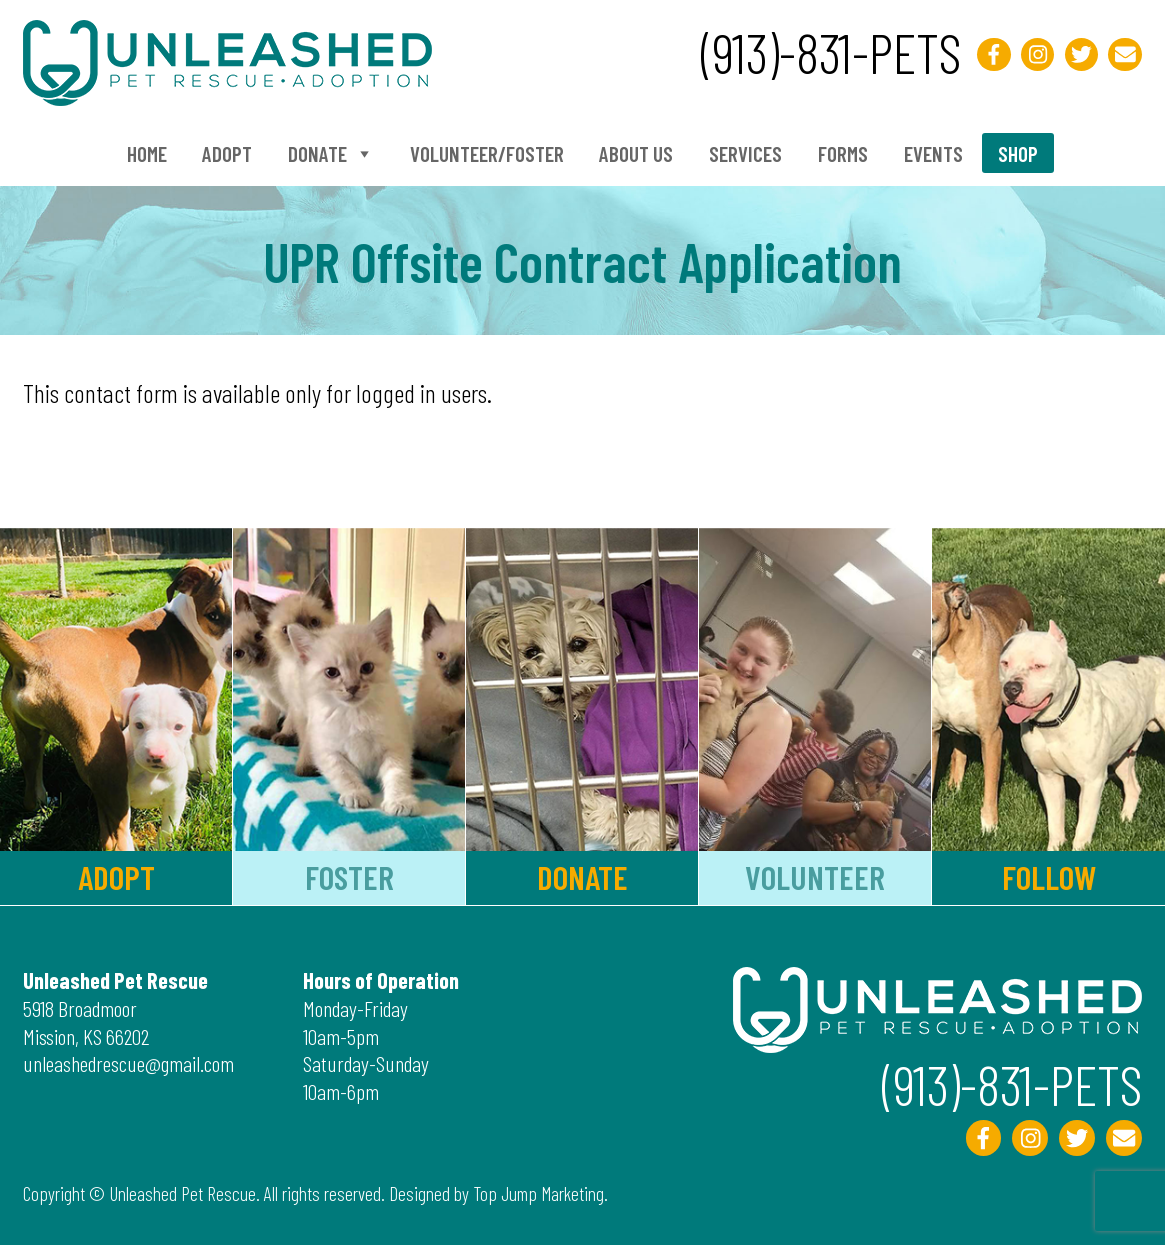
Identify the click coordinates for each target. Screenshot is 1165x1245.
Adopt (227, 153)
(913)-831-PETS (831, 51)
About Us (636, 153)
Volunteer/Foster (487, 153)
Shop (1018, 153)
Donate (331, 153)
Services (745, 153)
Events (933, 153)
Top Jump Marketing (538, 1193)
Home (147, 153)
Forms (843, 153)
